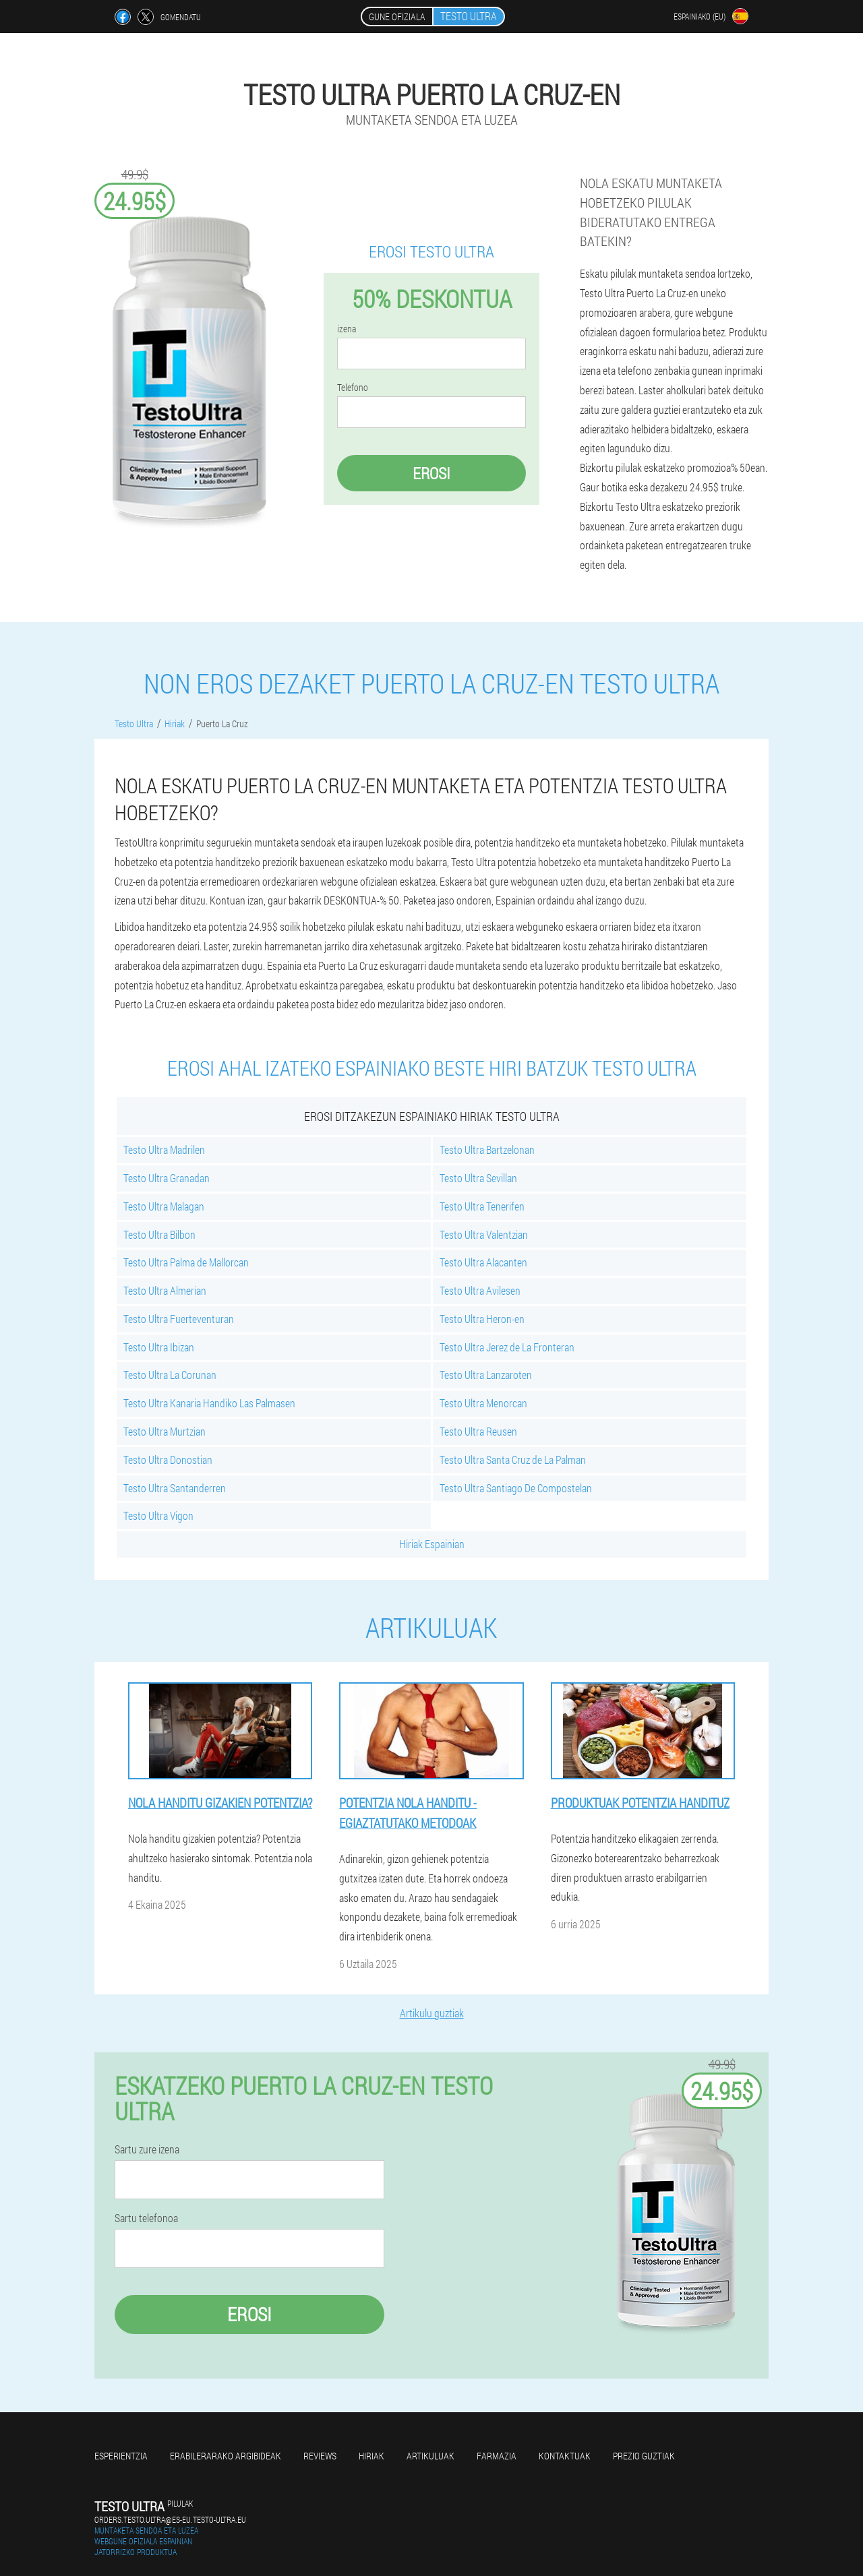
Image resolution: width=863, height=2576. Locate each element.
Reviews (319, 2455)
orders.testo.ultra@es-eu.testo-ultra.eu (170, 2519)
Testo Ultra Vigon (158, 1515)
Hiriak (371, 2455)
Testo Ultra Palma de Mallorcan (186, 1262)
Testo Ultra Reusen (478, 1431)
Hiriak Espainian (432, 1544)
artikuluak (430, 2455)
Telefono (352, 387)
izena (346, 329)
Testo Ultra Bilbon (159, 1234)
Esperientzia (121, 2455)
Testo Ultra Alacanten (483, 1262)
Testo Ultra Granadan (166, 1178)
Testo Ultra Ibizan (158, 1347)
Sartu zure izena (147, 2149)
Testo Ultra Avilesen (480, 1290)
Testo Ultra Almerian (164, 1290)
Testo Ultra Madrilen (164, 1149)
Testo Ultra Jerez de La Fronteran (507, 1347)
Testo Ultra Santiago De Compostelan (516, 1488)
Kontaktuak (565, 2455)
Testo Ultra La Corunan (169, 1375)
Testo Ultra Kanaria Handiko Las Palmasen (209, 1403)
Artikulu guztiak (432, 2013)
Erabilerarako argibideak (225, 2455)
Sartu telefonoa (146, 2218)
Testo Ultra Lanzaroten (486, 1375)
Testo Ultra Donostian (167, 1459)
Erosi (431, 473)
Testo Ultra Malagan (163, 1206)
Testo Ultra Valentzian (484, 1234)
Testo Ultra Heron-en (482, 1319)
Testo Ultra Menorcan (483, 1403)
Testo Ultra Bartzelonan (487, 1149)
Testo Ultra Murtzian (164, 1431)
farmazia (496, 2455)
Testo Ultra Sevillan (478, 1178)
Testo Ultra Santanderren (174, 1488)
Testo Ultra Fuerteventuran (178, 1319)
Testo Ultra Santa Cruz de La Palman (513, 1459)
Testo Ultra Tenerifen (482, 1206)
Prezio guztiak (644, 2455)
